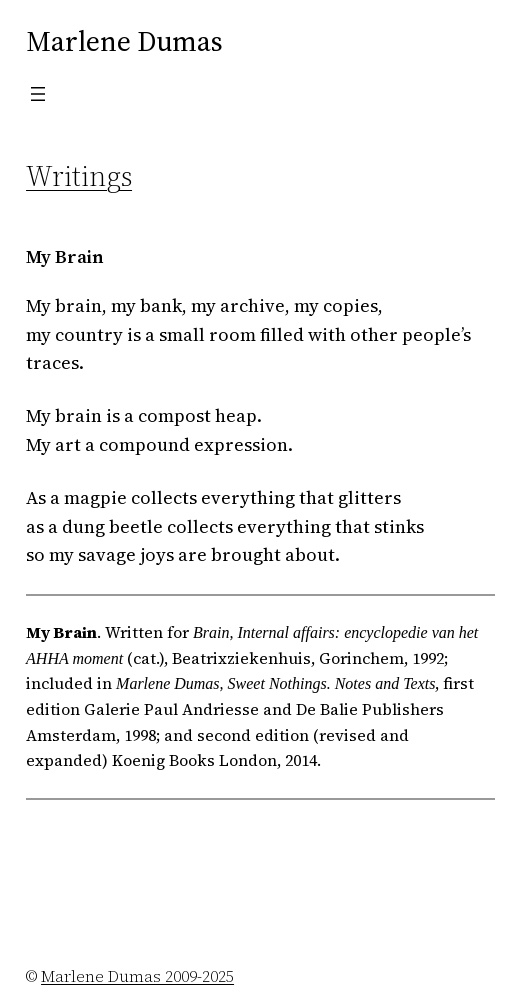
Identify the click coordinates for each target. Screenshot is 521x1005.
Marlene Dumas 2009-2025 (137, 976)
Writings (79, 176)
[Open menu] (38, 94)
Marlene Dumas (124, 41)
